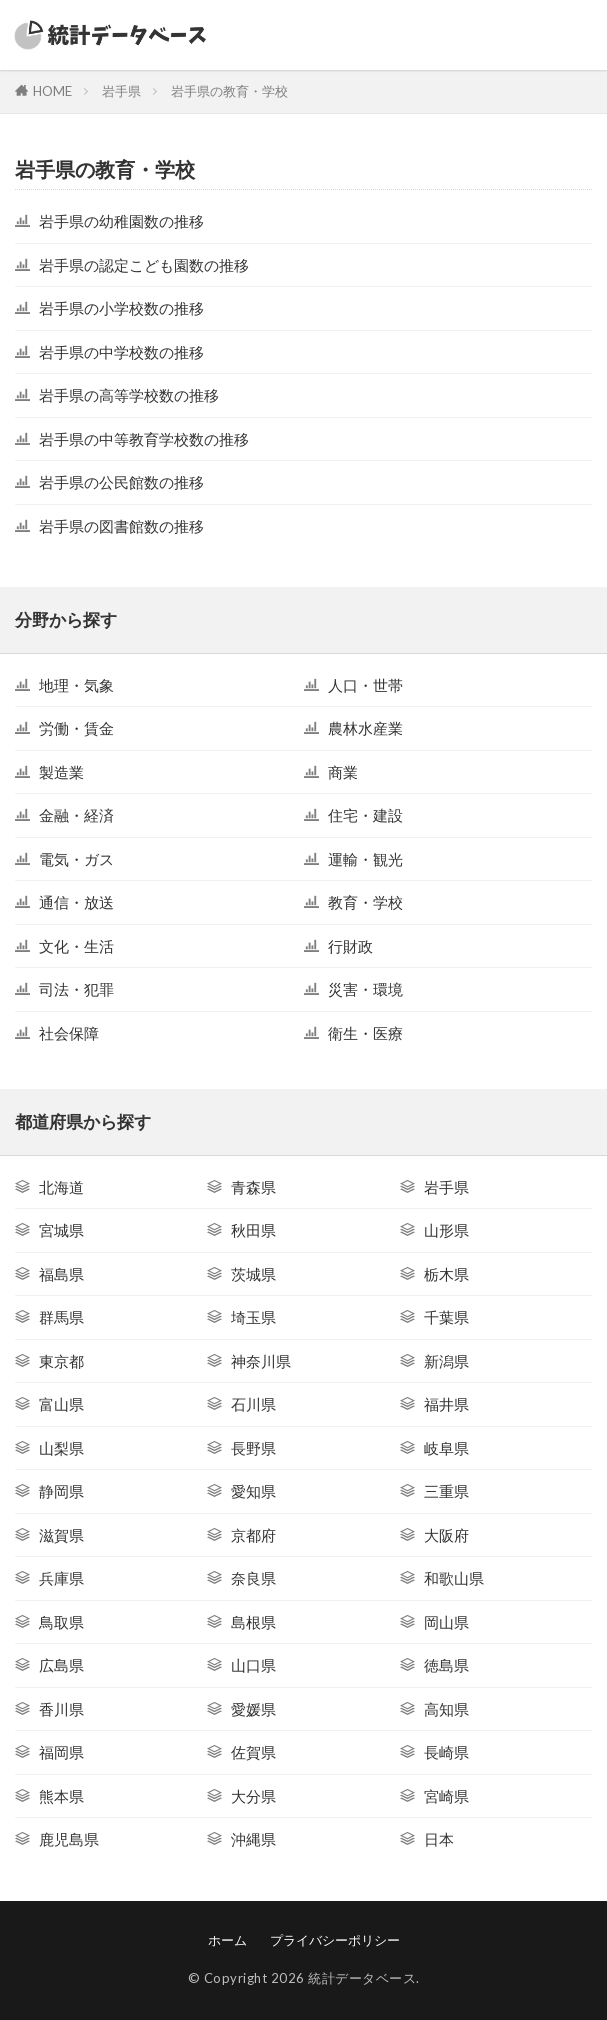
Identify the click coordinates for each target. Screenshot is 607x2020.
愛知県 (253, 1491)
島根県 (253, 1622)
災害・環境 (365, 989)
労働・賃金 (76, 728)
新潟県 (446, 1361)
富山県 (61, 1404)
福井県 (446, 1404)
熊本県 (61, 1796)
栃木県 (446, 1274)
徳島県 (446, 1665)
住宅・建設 (365, 815)
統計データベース (362, 1978)
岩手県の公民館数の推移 (121, 482)
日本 (439, 1839)
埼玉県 (253, 1317)
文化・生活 (76, 946)
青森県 (253, 1187)
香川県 (61, 1709)
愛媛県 (253, 1709)
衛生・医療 (365, 1033)
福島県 (61, 1274)
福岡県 (61, 1752)
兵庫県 (61, 1578)
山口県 (253, 1665)
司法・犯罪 (76, 989)
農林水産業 (365, 728)
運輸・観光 (365, 859)
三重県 (446, 1491)
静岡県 (61, 1491)
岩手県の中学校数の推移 (121, 352)
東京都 (61, 1361)
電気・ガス (76, 859)
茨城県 (253, 1274)
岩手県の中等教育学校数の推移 (144, 439)
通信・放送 (76, 902)
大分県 (253, 1796)
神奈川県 (261, 1361)
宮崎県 (446, 1796)
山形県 (446, 1230)
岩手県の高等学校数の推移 (129, 395)
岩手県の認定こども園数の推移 (144, 265)
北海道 (61, 1187)
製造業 (61, 772)
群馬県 (61, 1317)
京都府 (253, 1535)
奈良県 (253, 1578)
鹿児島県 (69, 1839)
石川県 (253, 1404)
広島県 (61, 1665)
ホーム (227, 1940)
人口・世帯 (365, 685)
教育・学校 (365, 902)
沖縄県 (253, 1839)
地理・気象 (76, 685)
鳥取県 (61, 1622)
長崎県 (446, 1752)
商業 (343, 772)
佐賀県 (253, 1752)
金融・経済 (76, 815)
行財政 (350, 946)
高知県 (446, 1709)
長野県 (253, 1448)
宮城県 (61, 1230)
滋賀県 (61, 1535)
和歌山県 (454, 1578)
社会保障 (69, 1033)
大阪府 (446, 1535)
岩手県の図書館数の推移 (121, 526)
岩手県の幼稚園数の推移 (121, 221)
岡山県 (446, 1622)
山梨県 (61, 1448)
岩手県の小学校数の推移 (121, 308)
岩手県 (121, 91)
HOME (52, 91)
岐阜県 (446, 1448)
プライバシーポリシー (335, 1940)
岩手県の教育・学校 (229, 91)
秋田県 (253, 1230)
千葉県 (446, 1317)
